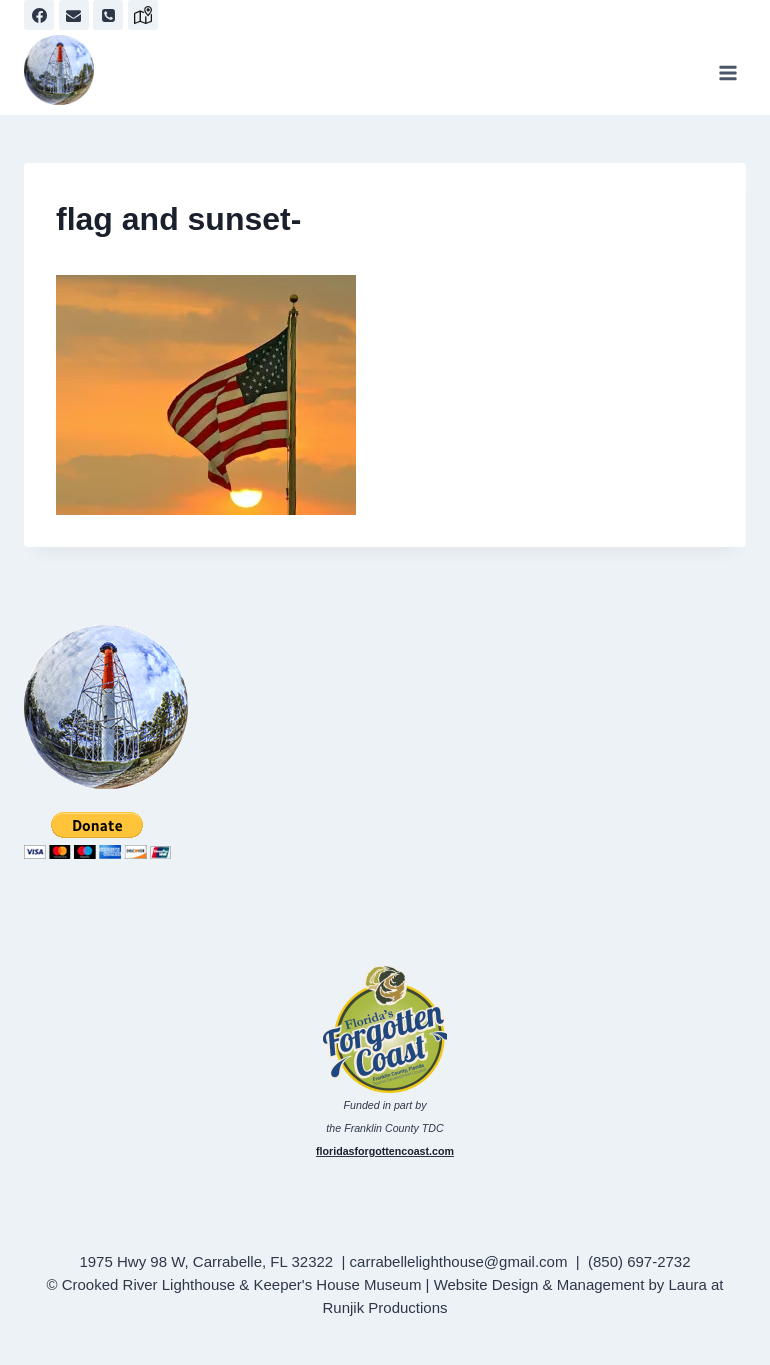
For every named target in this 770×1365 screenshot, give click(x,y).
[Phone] (108, 15)
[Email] (74, 15)
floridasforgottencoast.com (385, 1151)
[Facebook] (39, 15)
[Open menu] (727, 72)
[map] (143, 15)
